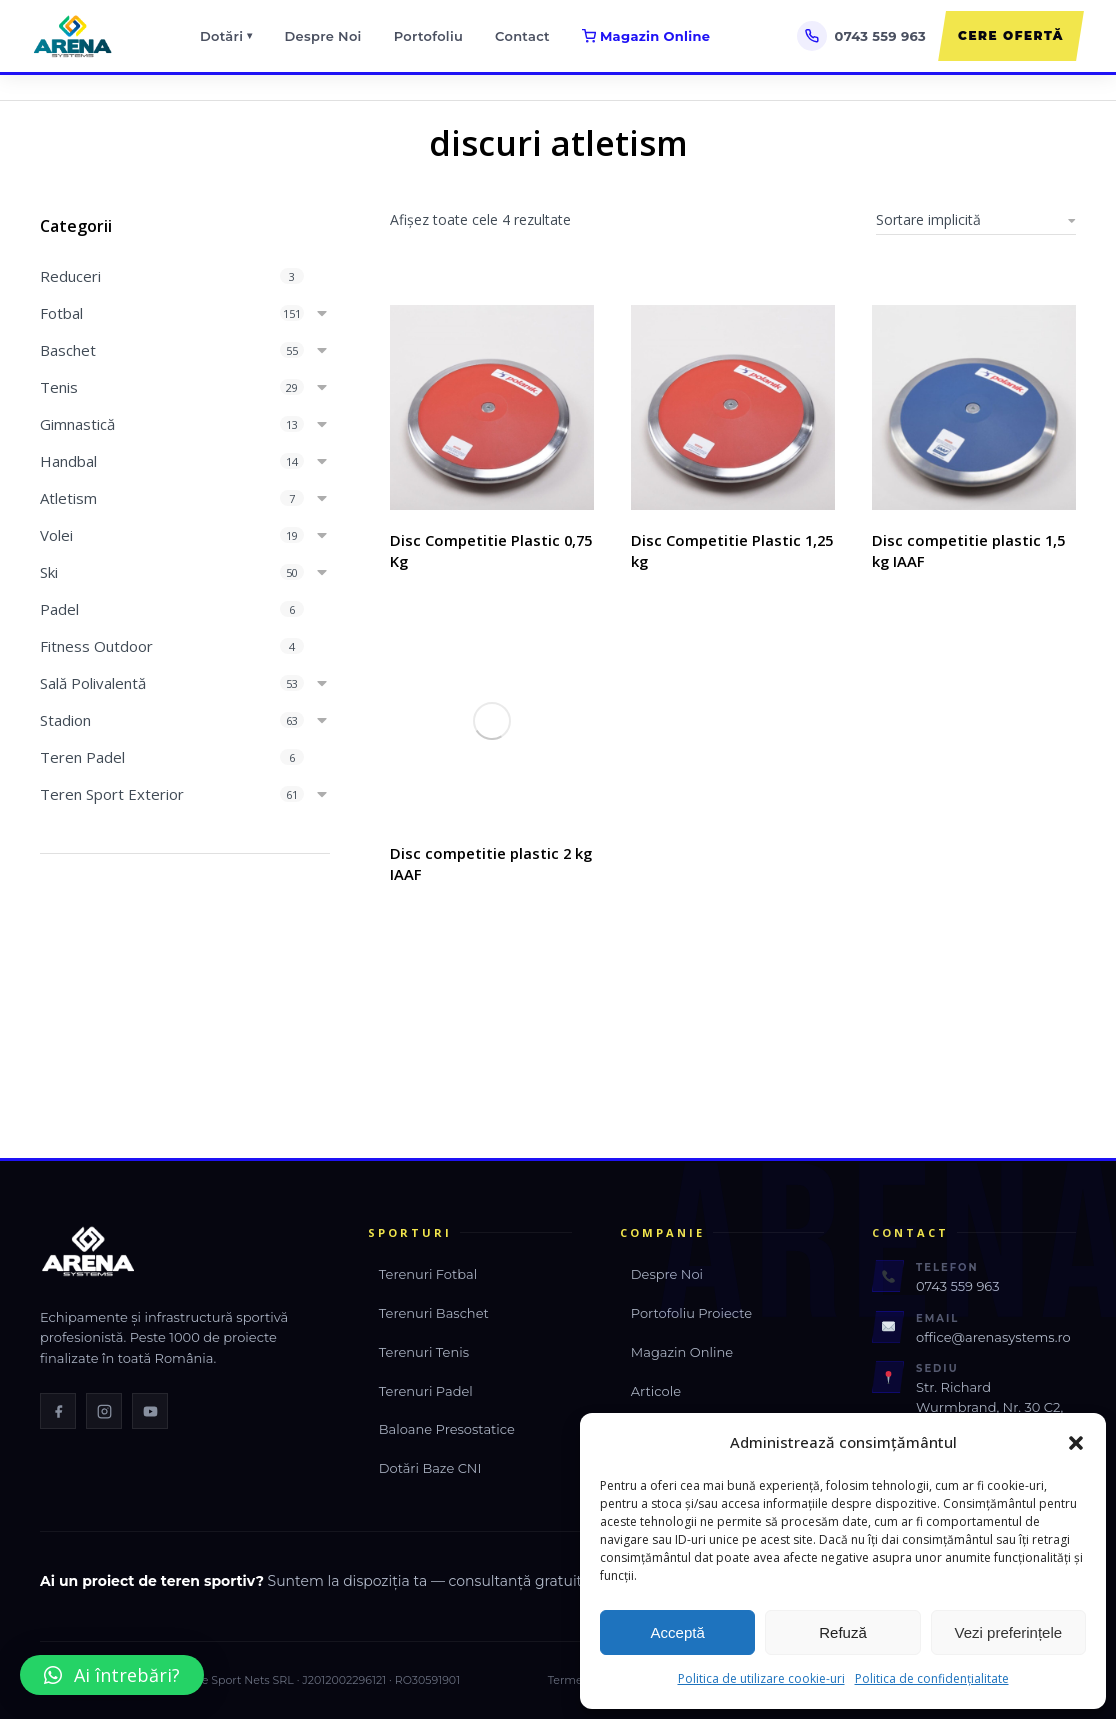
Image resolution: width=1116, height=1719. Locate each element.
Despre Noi (323, 36)
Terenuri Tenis (424, 1347)
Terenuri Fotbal (428, 1270)
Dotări (226, 36)
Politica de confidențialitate (932, 1678)
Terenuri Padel (426, 1386)
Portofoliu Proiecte (691, 1308)
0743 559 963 (958, 1282)
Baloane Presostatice (447, 1425)
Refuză (843, 1632)
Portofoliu (428, 36)
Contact (522, 36)
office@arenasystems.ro (993, 1332)
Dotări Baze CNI (430, 1464)
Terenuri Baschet (434, 1308)
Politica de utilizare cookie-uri (761, 1678)
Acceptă (678, 1632)
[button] (1076, 1443)
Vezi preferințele (1009, 1632)
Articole (656, 1386)
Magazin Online (646, 36)
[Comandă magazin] (976, 220)
